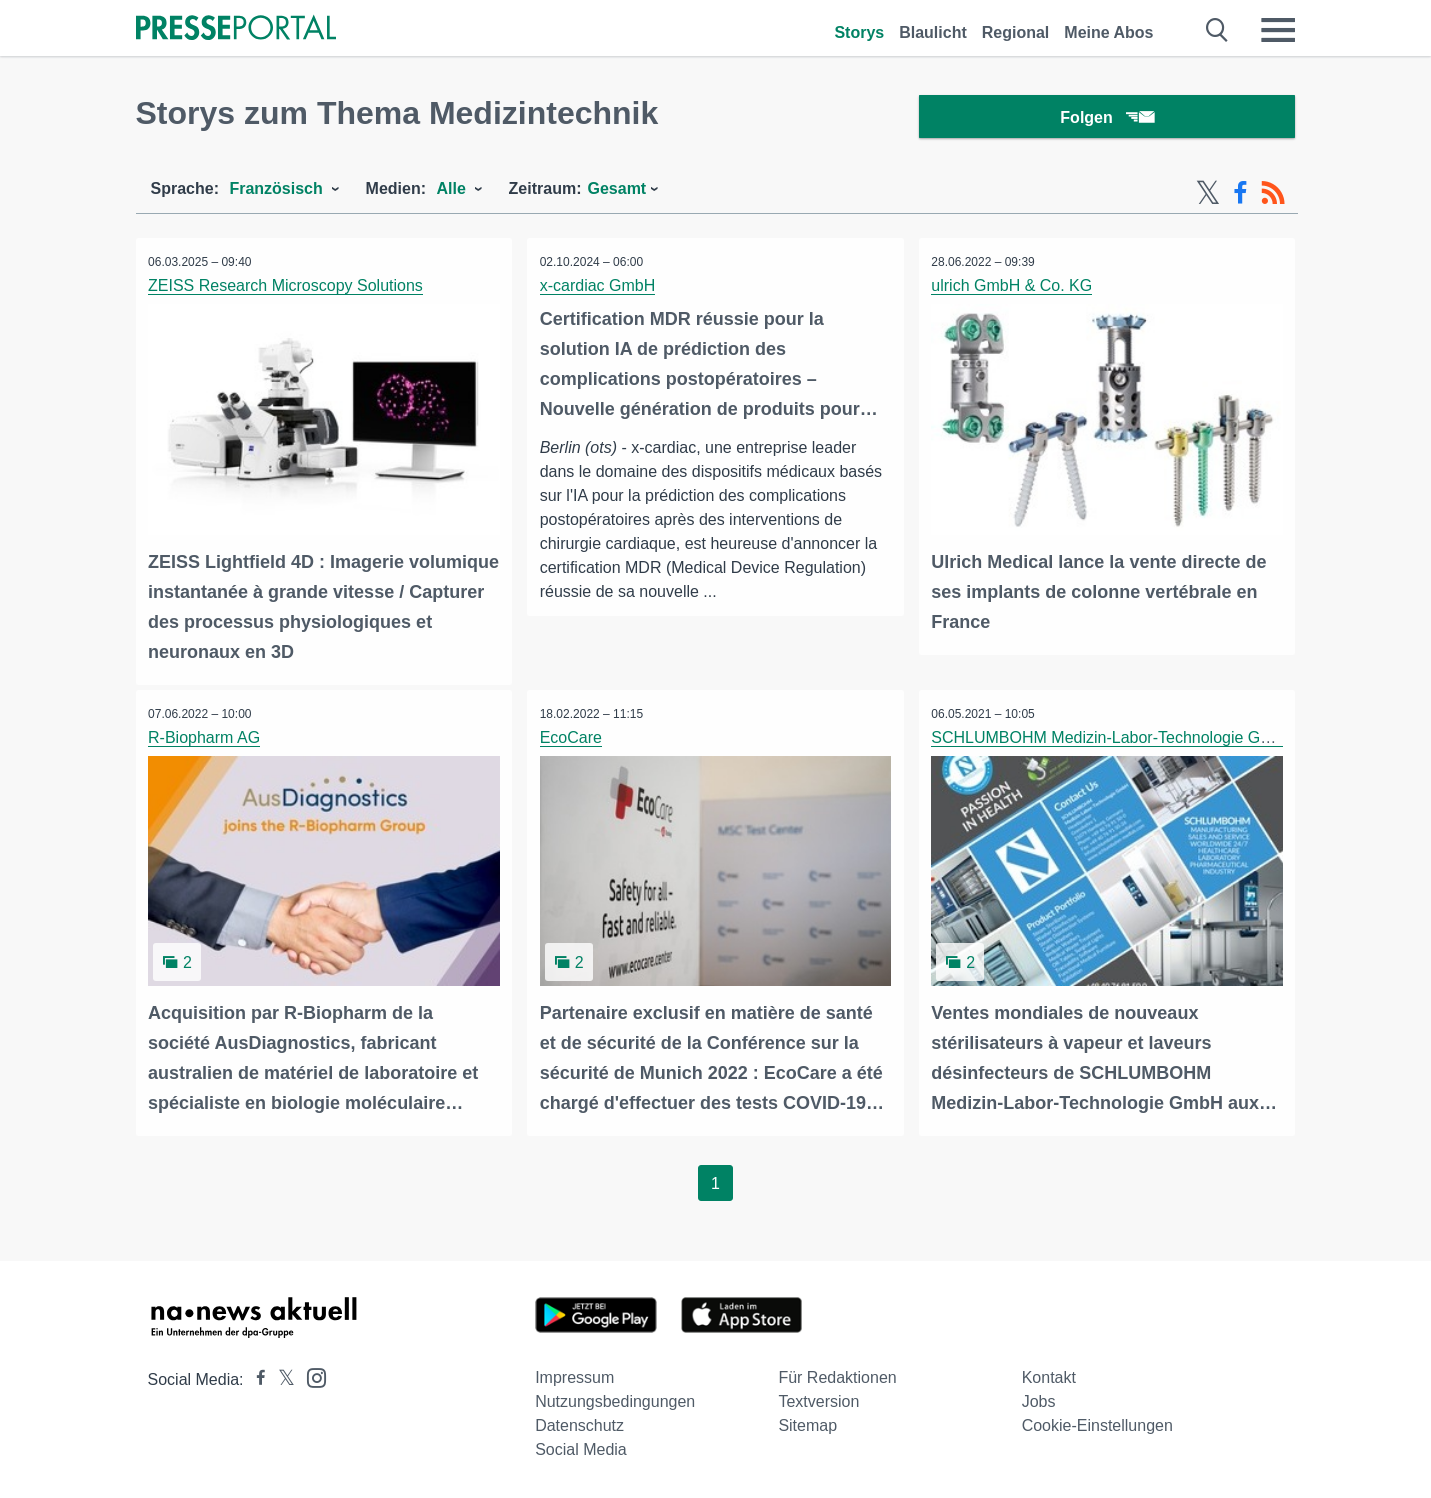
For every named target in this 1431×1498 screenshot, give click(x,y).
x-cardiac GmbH (600, 290)
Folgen (1106, 119)
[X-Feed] (1208, 198)
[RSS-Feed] (1273, 198)
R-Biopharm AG (207, 739)
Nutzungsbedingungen (615, 1401)
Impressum (574, 1377)
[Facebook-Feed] (1240, 198)
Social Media (581, 1449)
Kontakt (1049, 1377)
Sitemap (807, 1425)
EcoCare (573, 739)
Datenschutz (579, 1425)
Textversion (818, 1401)
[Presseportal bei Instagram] (310, 1376)
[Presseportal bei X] (280, 1379)
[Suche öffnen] (1217, 30)
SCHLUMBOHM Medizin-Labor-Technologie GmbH (1115, 739)
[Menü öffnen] (1278, 30)
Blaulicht (933, 32)
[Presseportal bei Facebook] (255, 1379)
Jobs (1039, 1401)
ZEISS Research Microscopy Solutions (288, 290)
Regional (1016, 32)
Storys (859, 32)
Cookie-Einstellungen (1097, 1425)
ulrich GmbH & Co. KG (1014, 290)
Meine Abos (1108, 32)
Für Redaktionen (837, 1377)
